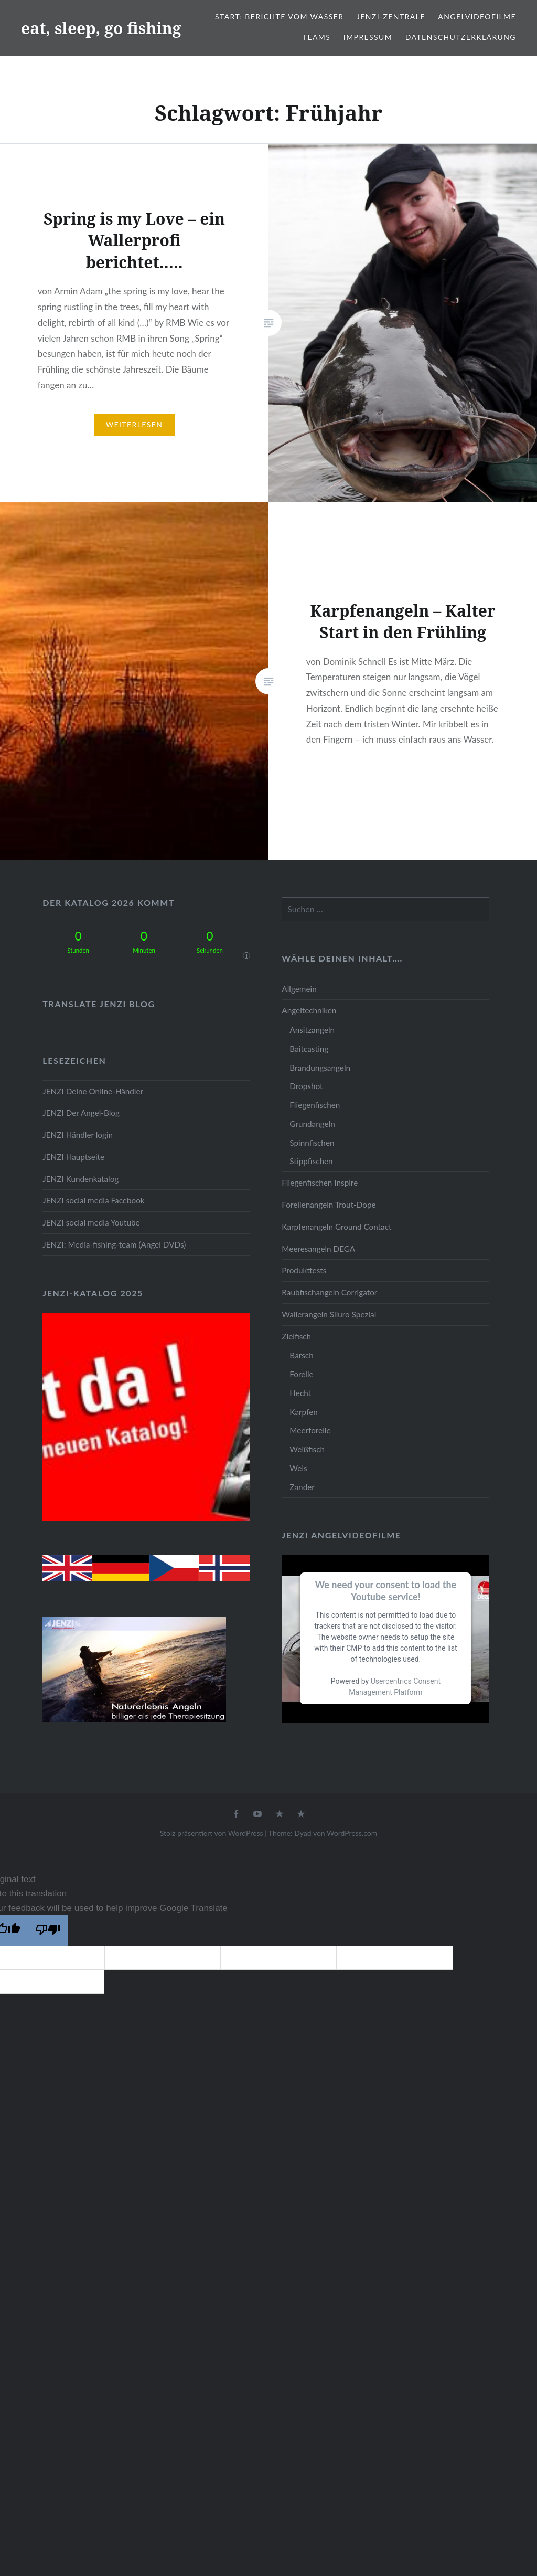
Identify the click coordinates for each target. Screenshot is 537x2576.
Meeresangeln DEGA (318, 1248)
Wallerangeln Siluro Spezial (329, 1314)
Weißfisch (307, 1449)
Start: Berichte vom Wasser (279, 16)
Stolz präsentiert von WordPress (211, 1833)
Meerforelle (309, 1430)
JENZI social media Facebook (93, 1200)
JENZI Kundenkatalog (80, 1179)
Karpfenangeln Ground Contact (336, 1226)
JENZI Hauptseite (73, 1157)
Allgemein (299, 989)
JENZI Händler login (77, 1134)
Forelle (301, 1374)
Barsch (301, 1355)
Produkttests (304, 1270)
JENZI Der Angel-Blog (81, 1112)
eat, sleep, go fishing (101, 28)
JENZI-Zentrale (391, 16)
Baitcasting (308, 1048)
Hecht (300, 1393)
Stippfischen (310, 1161)
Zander (302, 1487)
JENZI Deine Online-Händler (92, 1091)
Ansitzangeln (312, 1029)
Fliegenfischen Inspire (320, 1182)
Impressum (367, 37)
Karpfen (303, 1412)
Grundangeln (312, 1123)
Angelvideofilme (477, 16)
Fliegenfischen (314, 1105)
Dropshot (306, 1086)
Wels (298, 1468)
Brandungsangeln (319, 1067)
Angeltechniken (309, 1010)
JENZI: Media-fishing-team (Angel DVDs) (114, 1244)
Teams (316, 37)
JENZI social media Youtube (90, 1222)
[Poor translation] (48, 1930)
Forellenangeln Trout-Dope (328, 1204)
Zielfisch (296, 1336)
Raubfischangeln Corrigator (329, 1292)
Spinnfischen (311, 1142)
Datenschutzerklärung (460, 37)
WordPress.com (352, 1833)
